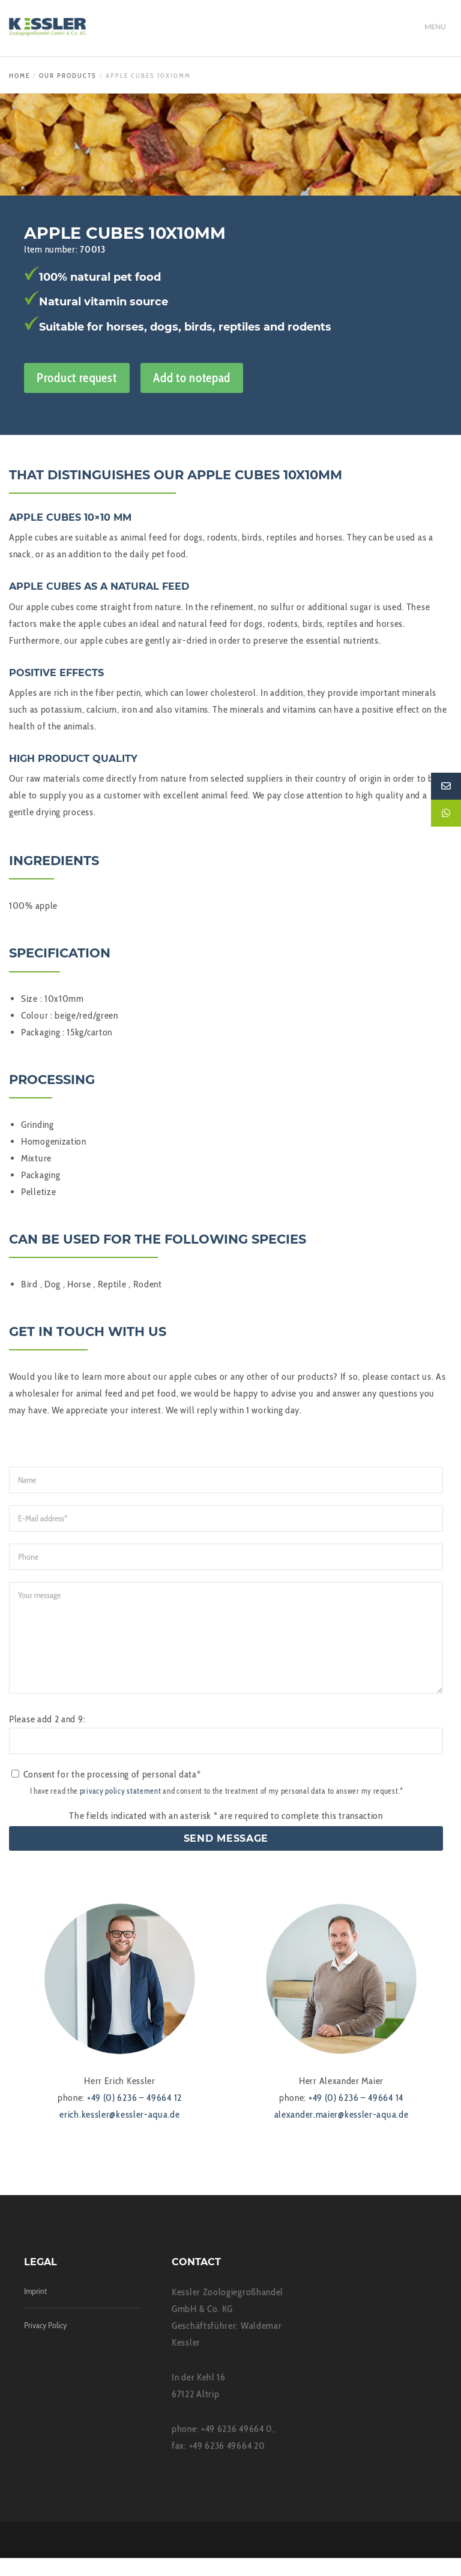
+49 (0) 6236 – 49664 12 (134, 2115)
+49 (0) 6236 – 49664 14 (356, 2115)
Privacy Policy (45, 2343)
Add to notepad (191, 377)
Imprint (35, 2309)
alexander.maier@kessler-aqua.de (341, 2132)
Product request (77, 377)
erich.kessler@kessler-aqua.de (119, 2132)
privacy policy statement (120, 1809)
